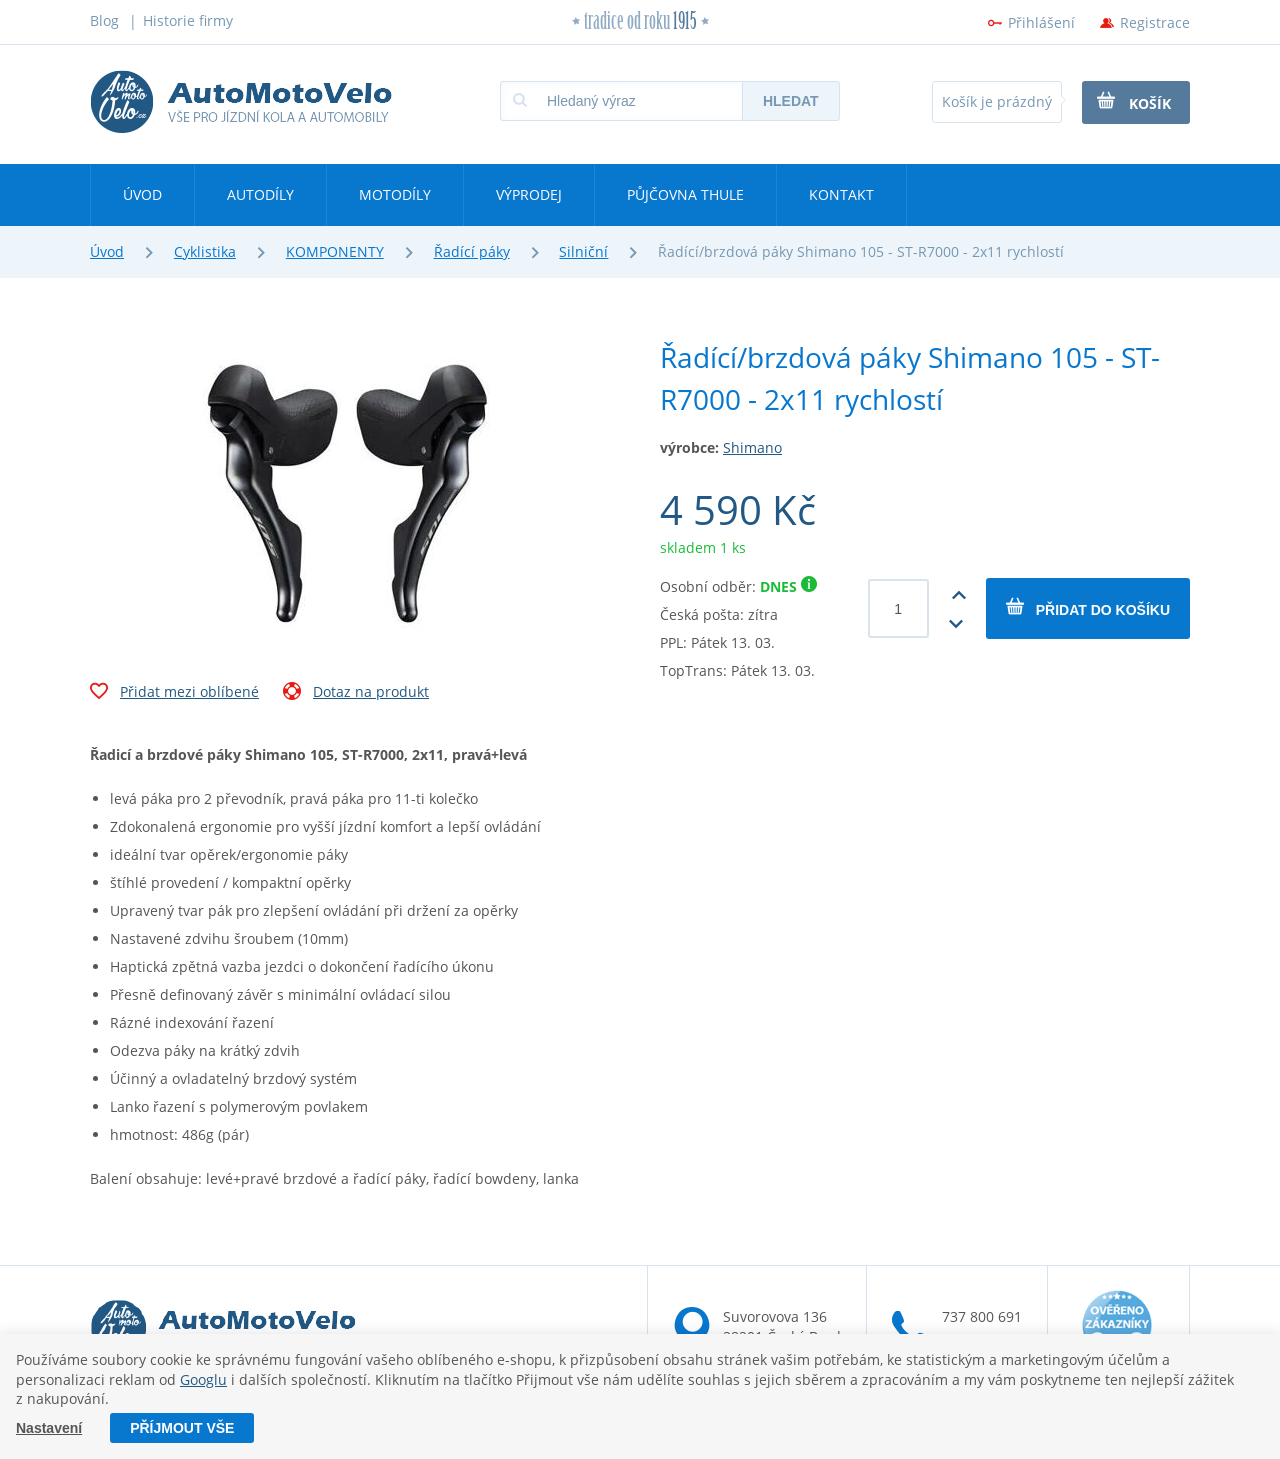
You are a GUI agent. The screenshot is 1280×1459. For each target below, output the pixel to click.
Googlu (203, 1379)
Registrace (1155, 22)
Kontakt (841, 194)
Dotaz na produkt (356, 694)
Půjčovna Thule (685, 194)
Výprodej (529, 194)
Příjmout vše (182, 1428)
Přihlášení (1041, 22)
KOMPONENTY (335, 251)
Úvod (142, 194)
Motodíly (395, 194)
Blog (104, 20)
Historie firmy (188, 20)
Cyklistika (205, 251)
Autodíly (260, 194)
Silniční (583, 251)
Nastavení (49, 1428)
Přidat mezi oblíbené (174, 694)
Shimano (752, 447)
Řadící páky (472, 251)
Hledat (791, 101)
